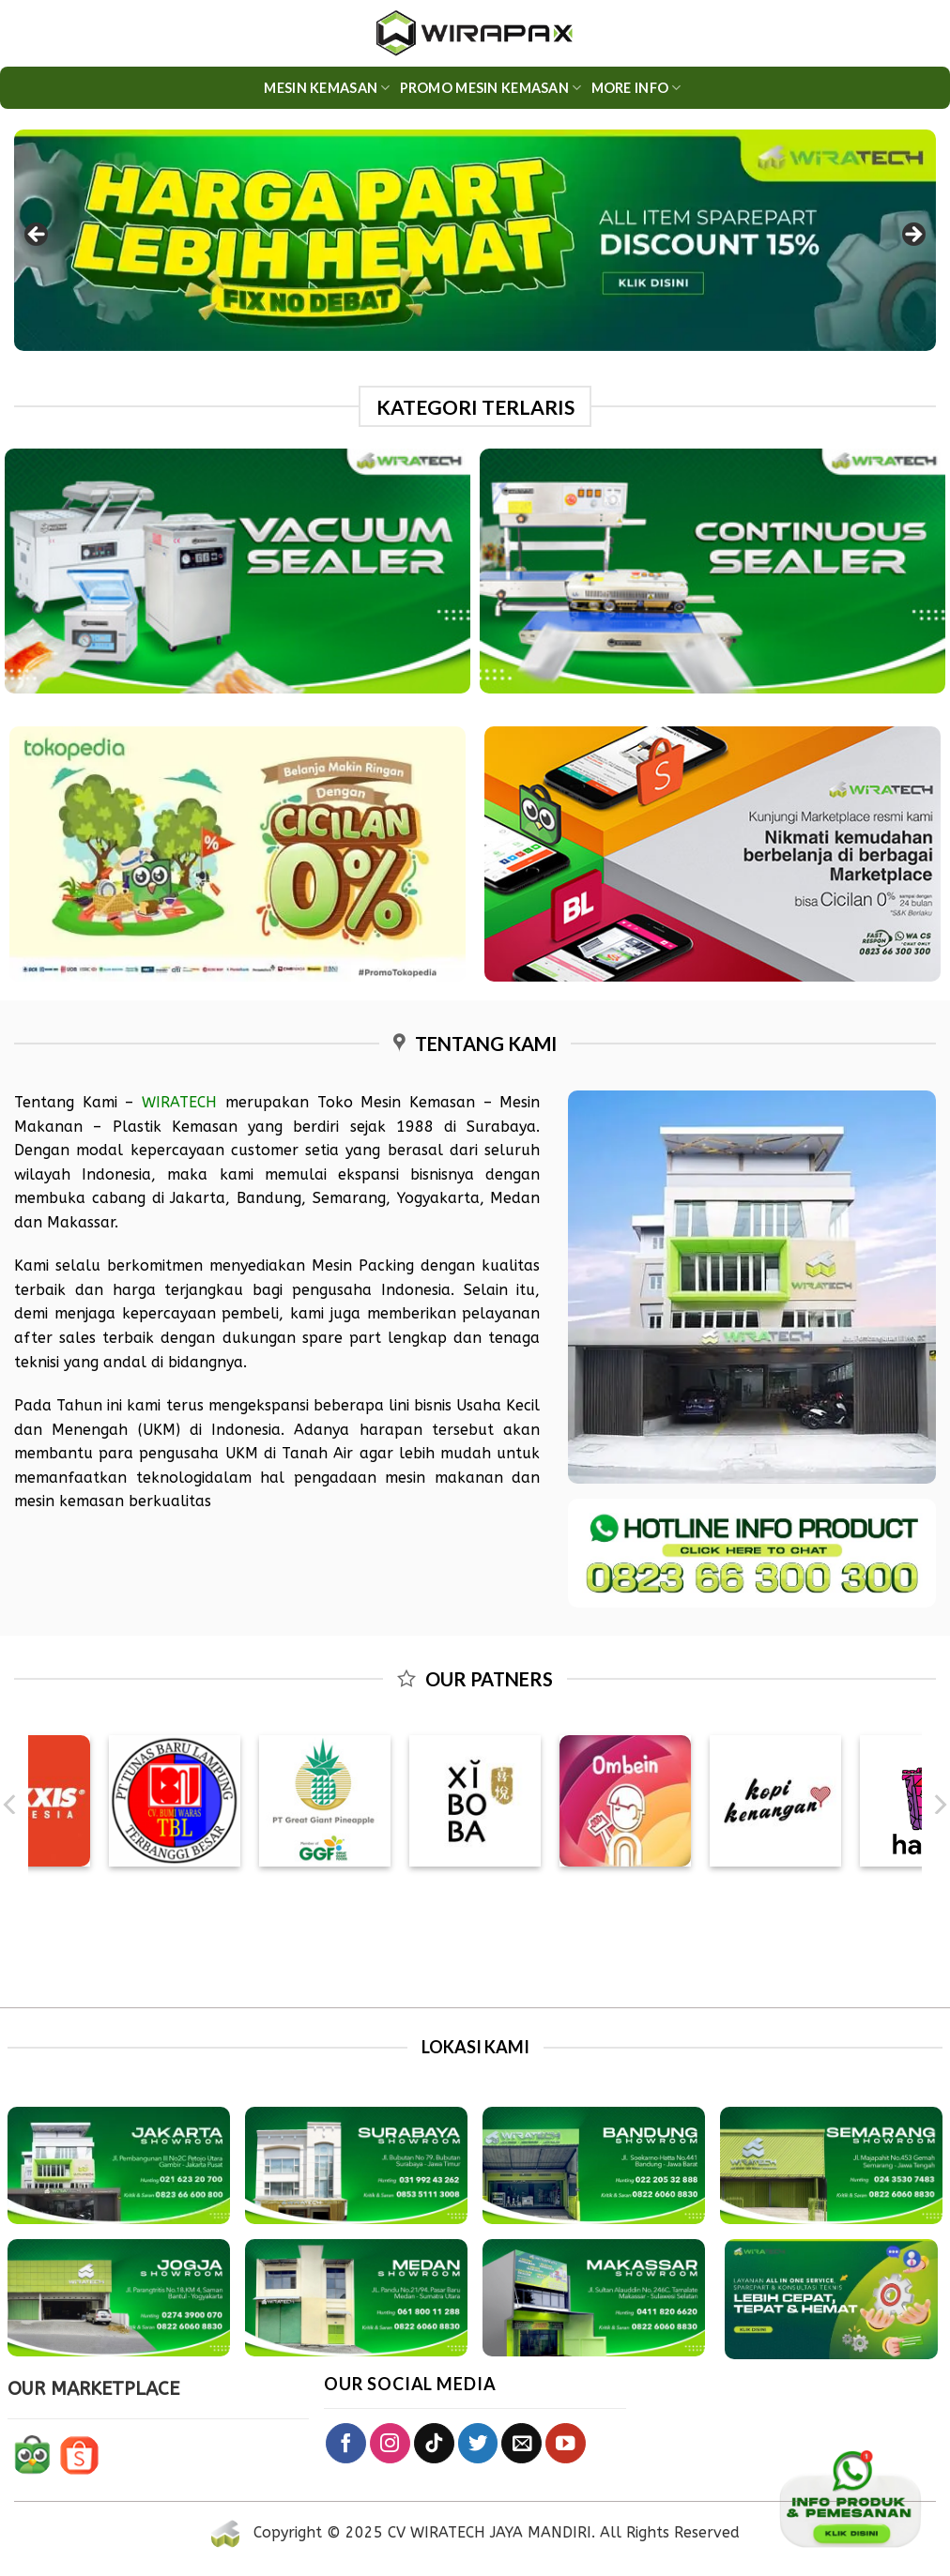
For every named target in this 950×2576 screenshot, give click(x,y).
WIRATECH (179, 1102)
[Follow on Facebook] (346, 2443)
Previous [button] (37, 235)
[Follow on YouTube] (565, 2443)
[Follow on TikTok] (434, 2443)
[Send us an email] (521, 2443)
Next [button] (912, 235)
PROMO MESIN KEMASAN (491, 88)
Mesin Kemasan (327, 88)
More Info (636, 88)
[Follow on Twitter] (478, 2443)
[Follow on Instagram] (390, 2443)
